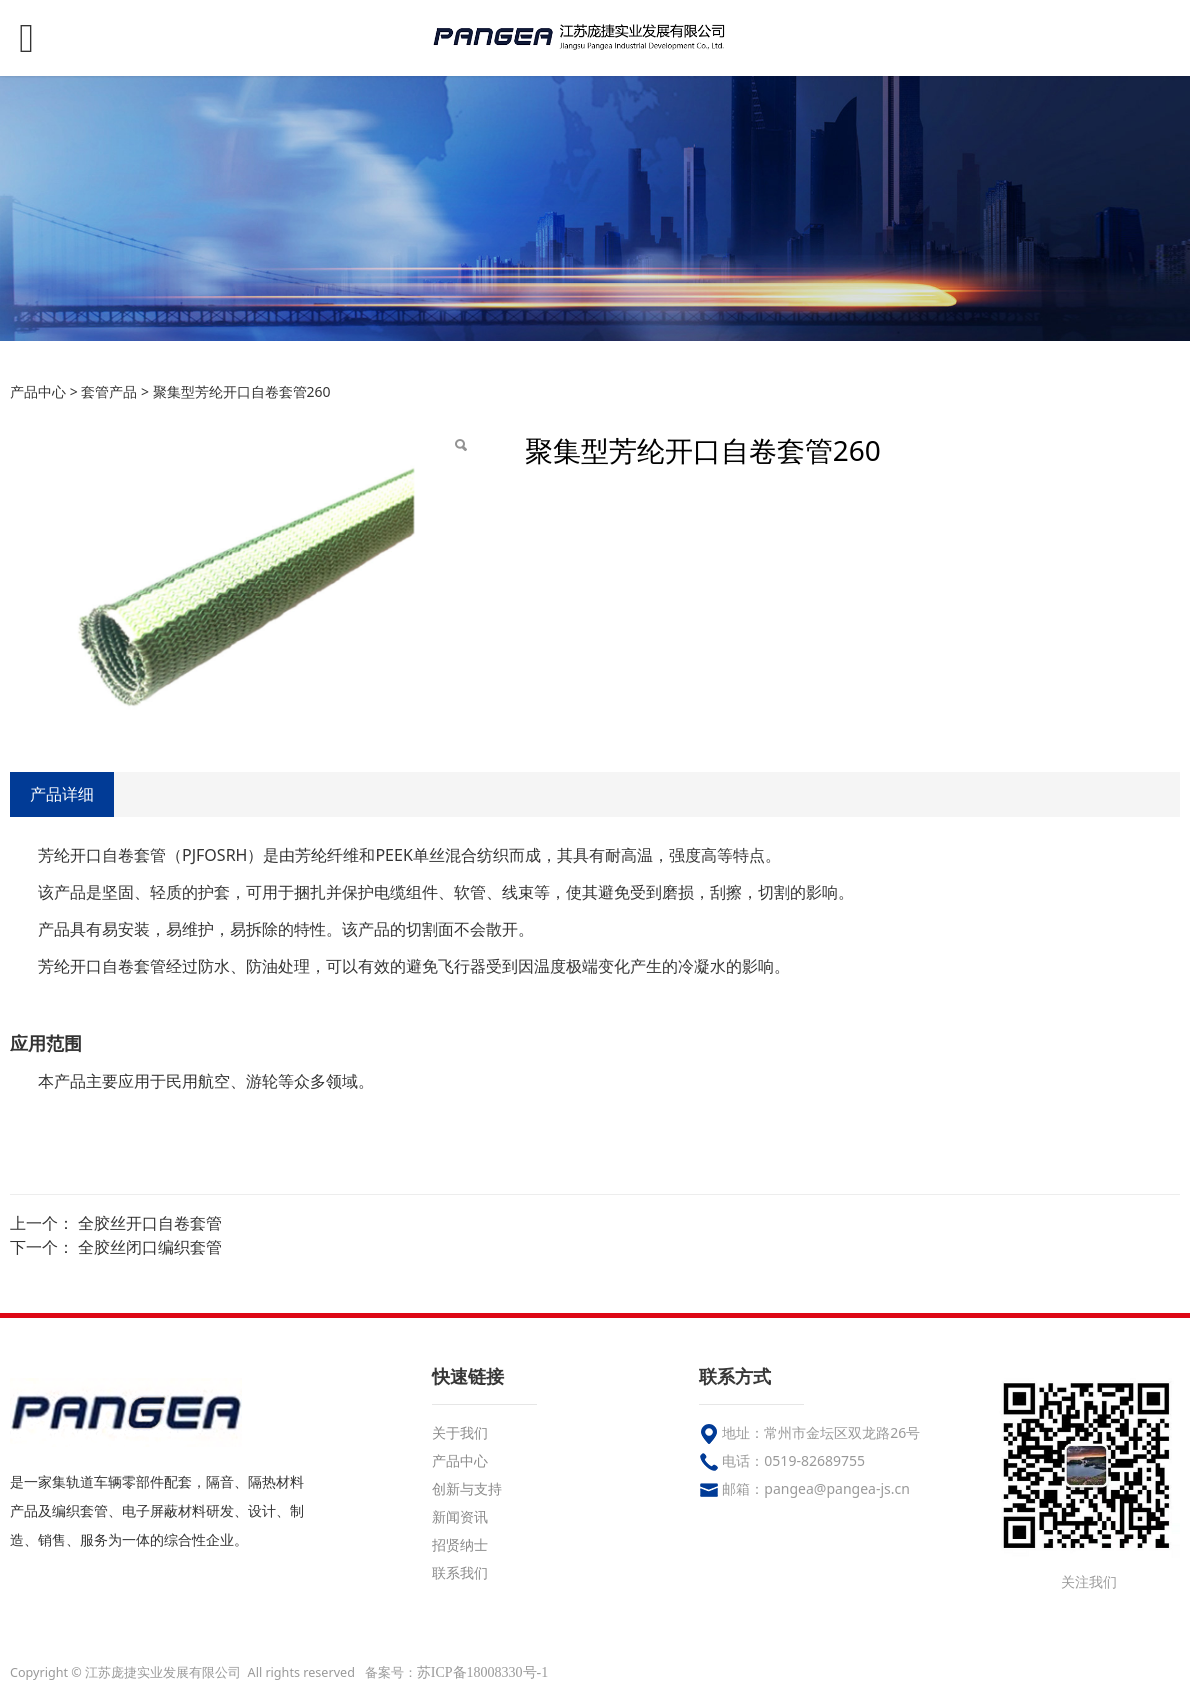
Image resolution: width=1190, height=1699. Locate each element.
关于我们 (460, 1432)
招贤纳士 (460, 1544)
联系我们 (460, 1572)
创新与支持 (467, 1488)
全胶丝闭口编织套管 (150, 1247)
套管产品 (109, 391)
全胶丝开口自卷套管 (150, 1223)
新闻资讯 (460, 1516)
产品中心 (38, 391)
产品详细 (62, 794)
